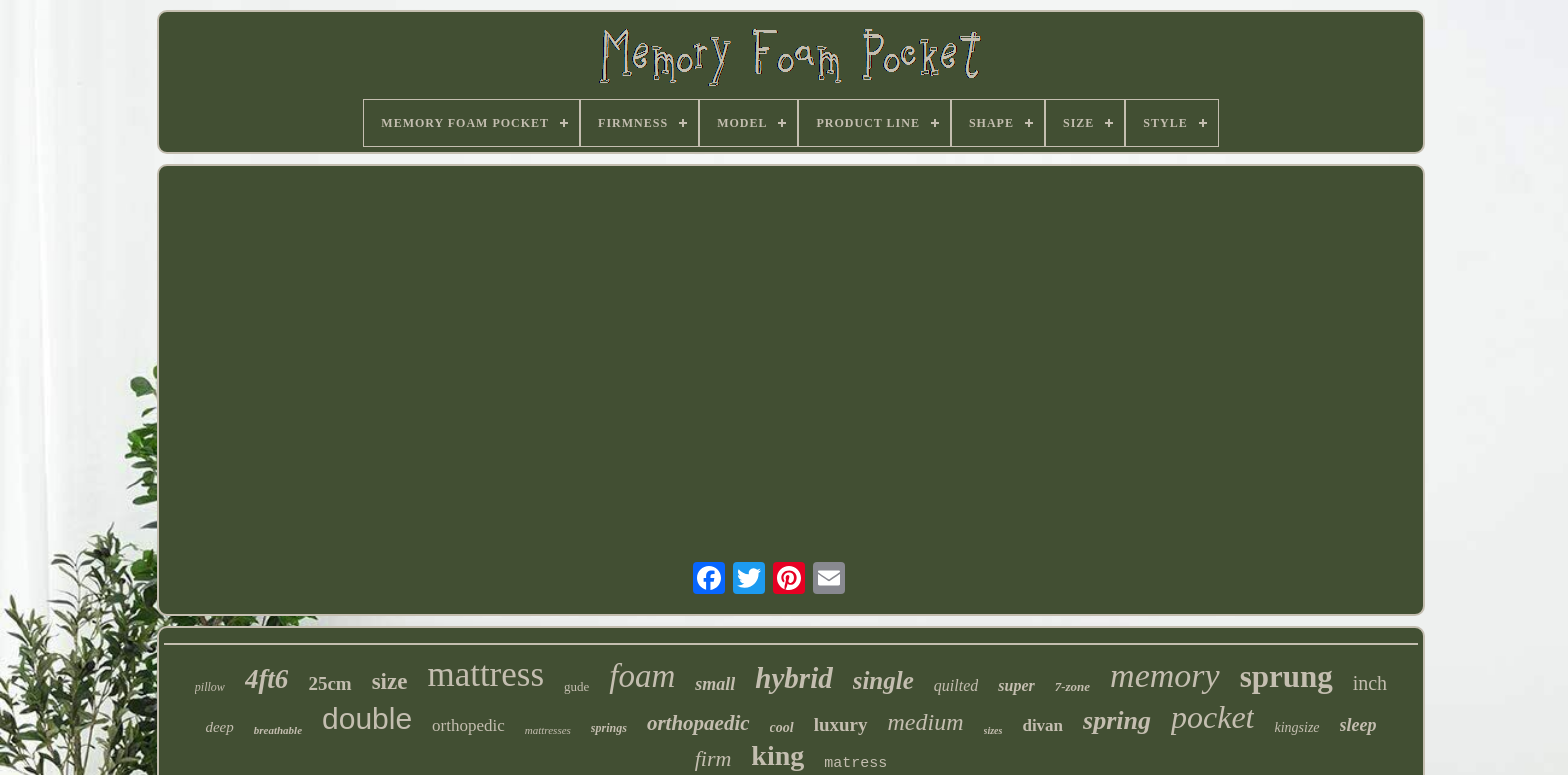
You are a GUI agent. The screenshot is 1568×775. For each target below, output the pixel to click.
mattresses (548, 730)
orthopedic (468, 725)
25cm (329, 683)
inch (1370, 683)
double (367, 718)
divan (1042, 725)
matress (855, 763)
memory (1165, 675)
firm (713, 758)
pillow (210, 687)
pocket (1213, 717)
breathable (278, 730)
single (883, 680)
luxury (841, 724)
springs (609, 728)
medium (926, 722)
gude (576, 686)
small (715, 684)
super (1016, 685)
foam (642, 676)
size (390, 681)
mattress (485, 674)
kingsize (1296, 727)
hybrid (793, 678)
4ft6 (267, 679)
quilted (956, 685)
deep (219, 727)
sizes (993, 730)
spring (1117, 720)
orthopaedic (698, 723)
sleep (1358, 725)
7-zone (1072, 686)
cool (782, 727)
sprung (1286, 676)
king (777, 755)
